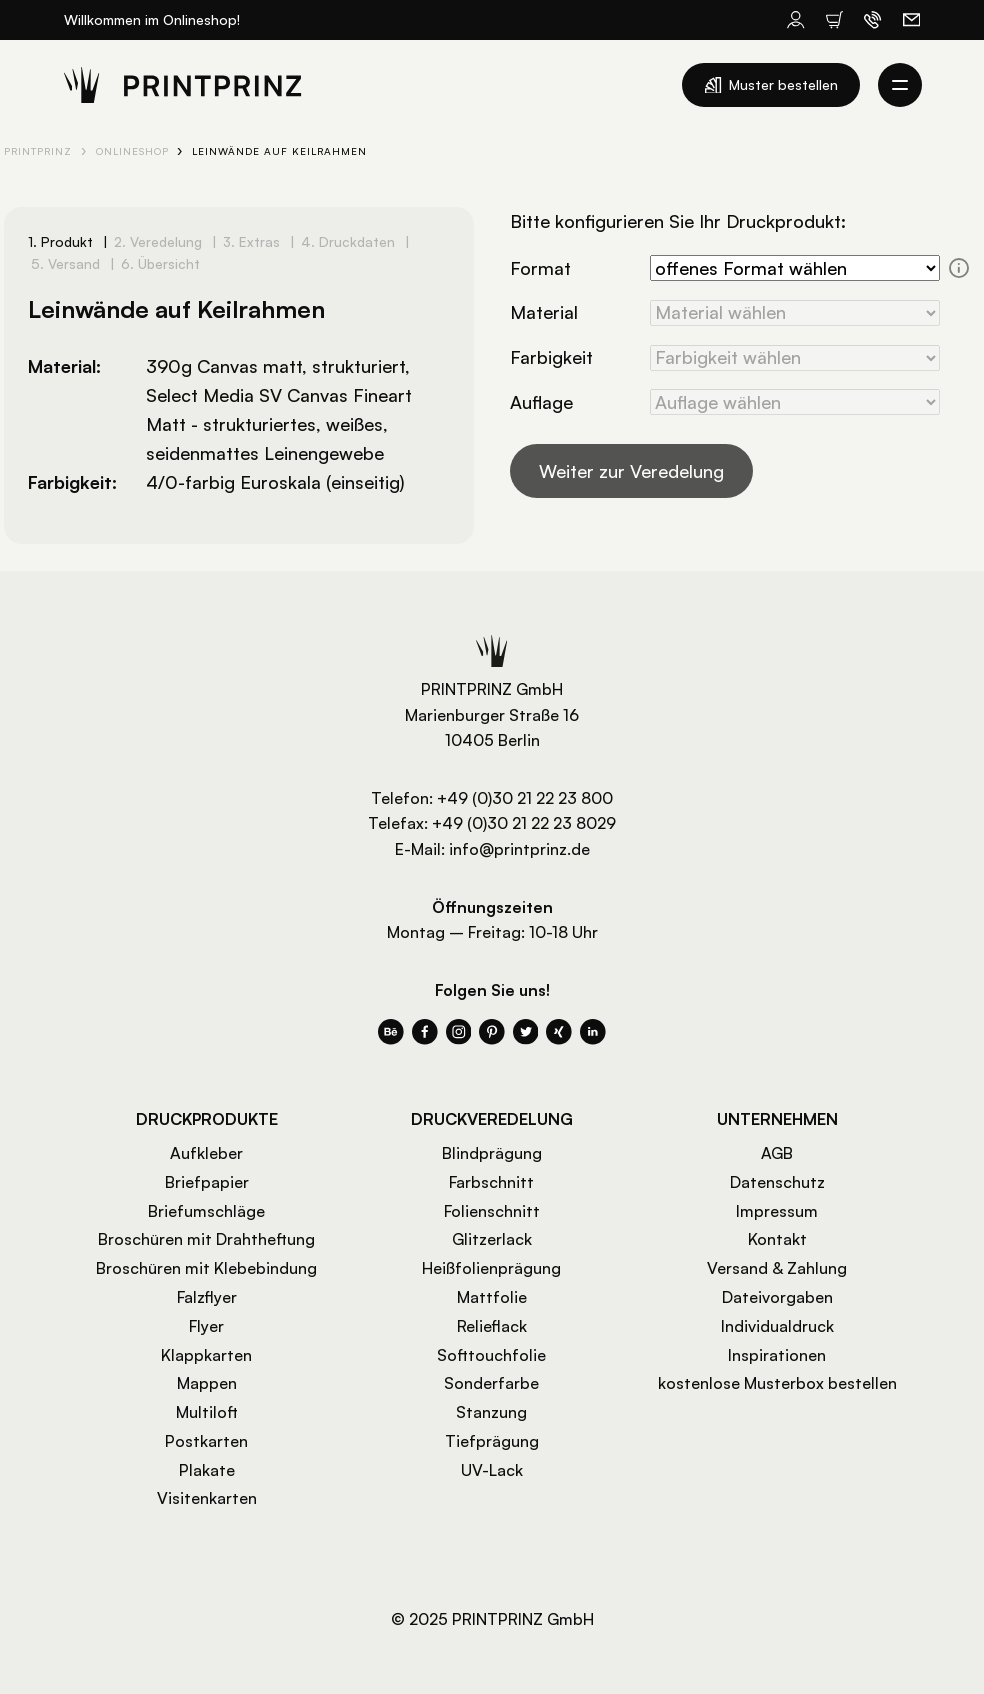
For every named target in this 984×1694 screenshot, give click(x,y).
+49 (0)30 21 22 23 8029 (524, 823)
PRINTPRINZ (38, 151)
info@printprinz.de (519, 849)
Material (544, 312)
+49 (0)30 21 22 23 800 (525, 798)
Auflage (541, 402)
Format (540, 268)
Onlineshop (132, 151)
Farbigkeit (551, 357)
